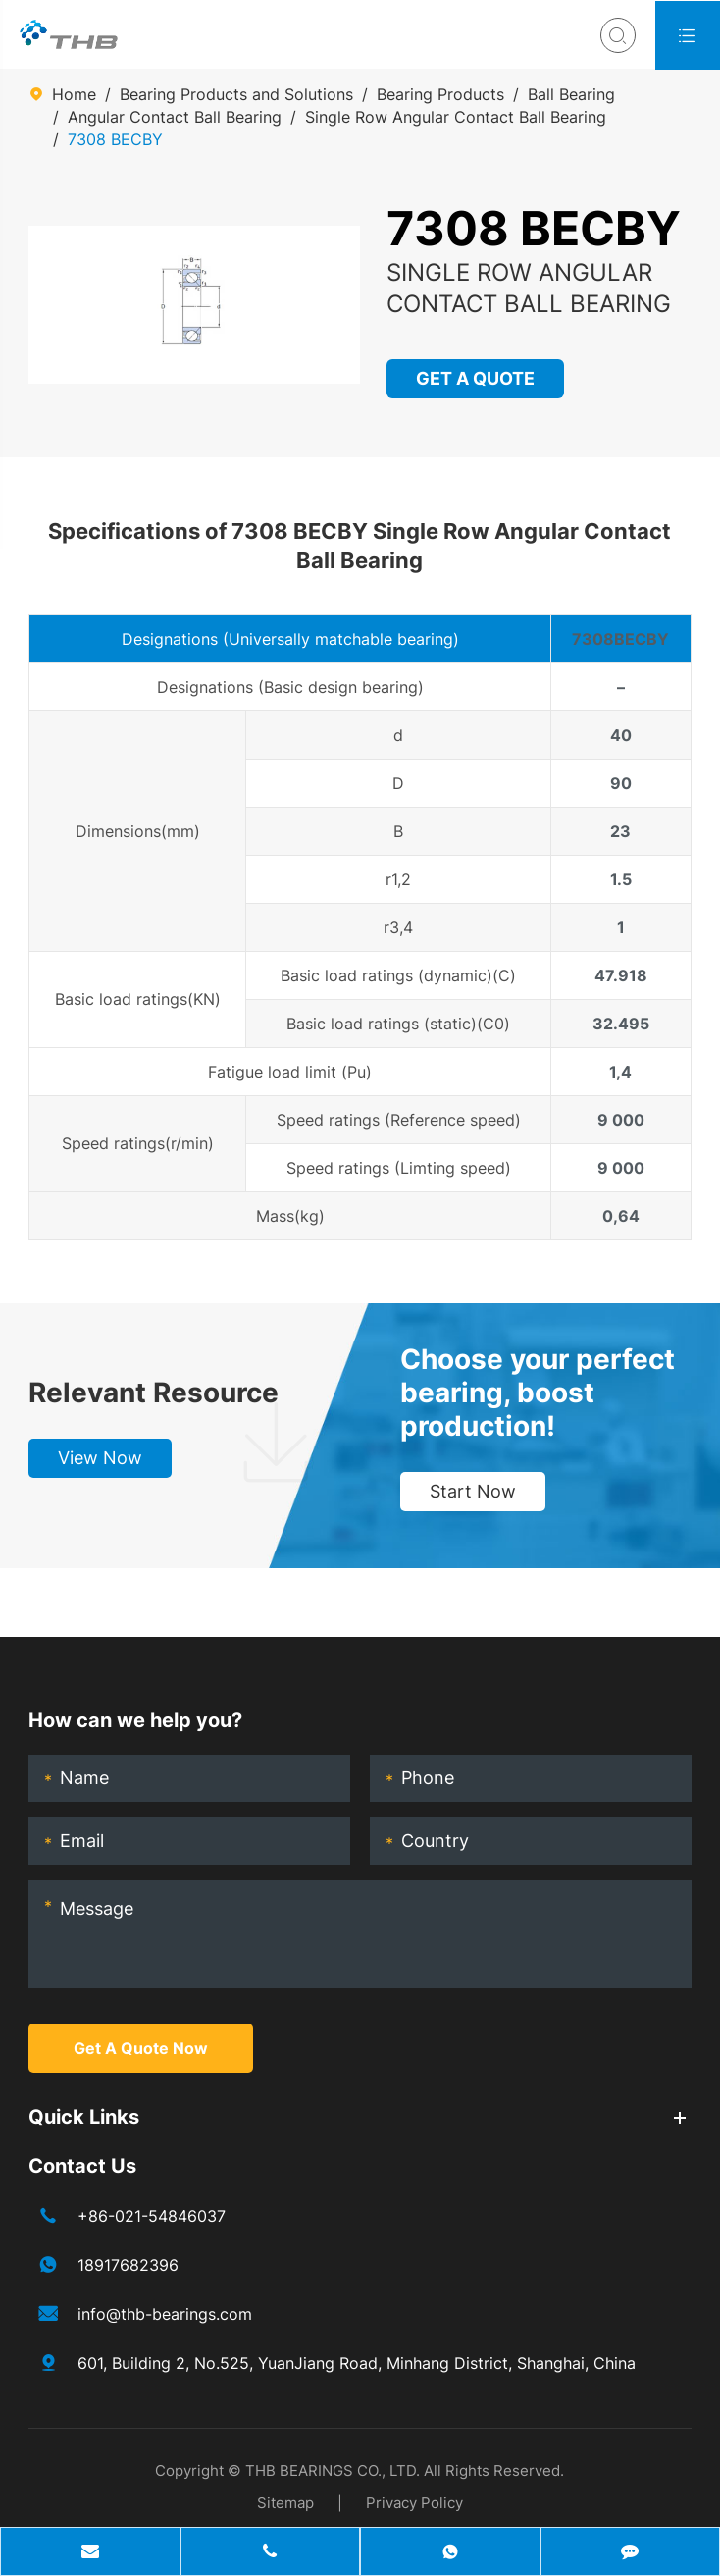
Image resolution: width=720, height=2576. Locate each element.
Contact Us (82, 2166)
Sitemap (285, 2503)
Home (74, 94)
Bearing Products (440, 94)
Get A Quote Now (141, 2048)
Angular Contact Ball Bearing (175, 117)
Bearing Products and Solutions (236, 94)
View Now (100, 1457)
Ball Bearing (571, 94)
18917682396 (128, 2265)
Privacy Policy (414, 2503)
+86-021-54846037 (151, 2216)
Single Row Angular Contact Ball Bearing (455, 117)
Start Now (473, 1491)
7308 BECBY (115, 139)
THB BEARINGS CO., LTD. (332, 2470)
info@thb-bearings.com (164, 2314)
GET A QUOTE (476, 378)
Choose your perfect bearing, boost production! (537, 1392)
